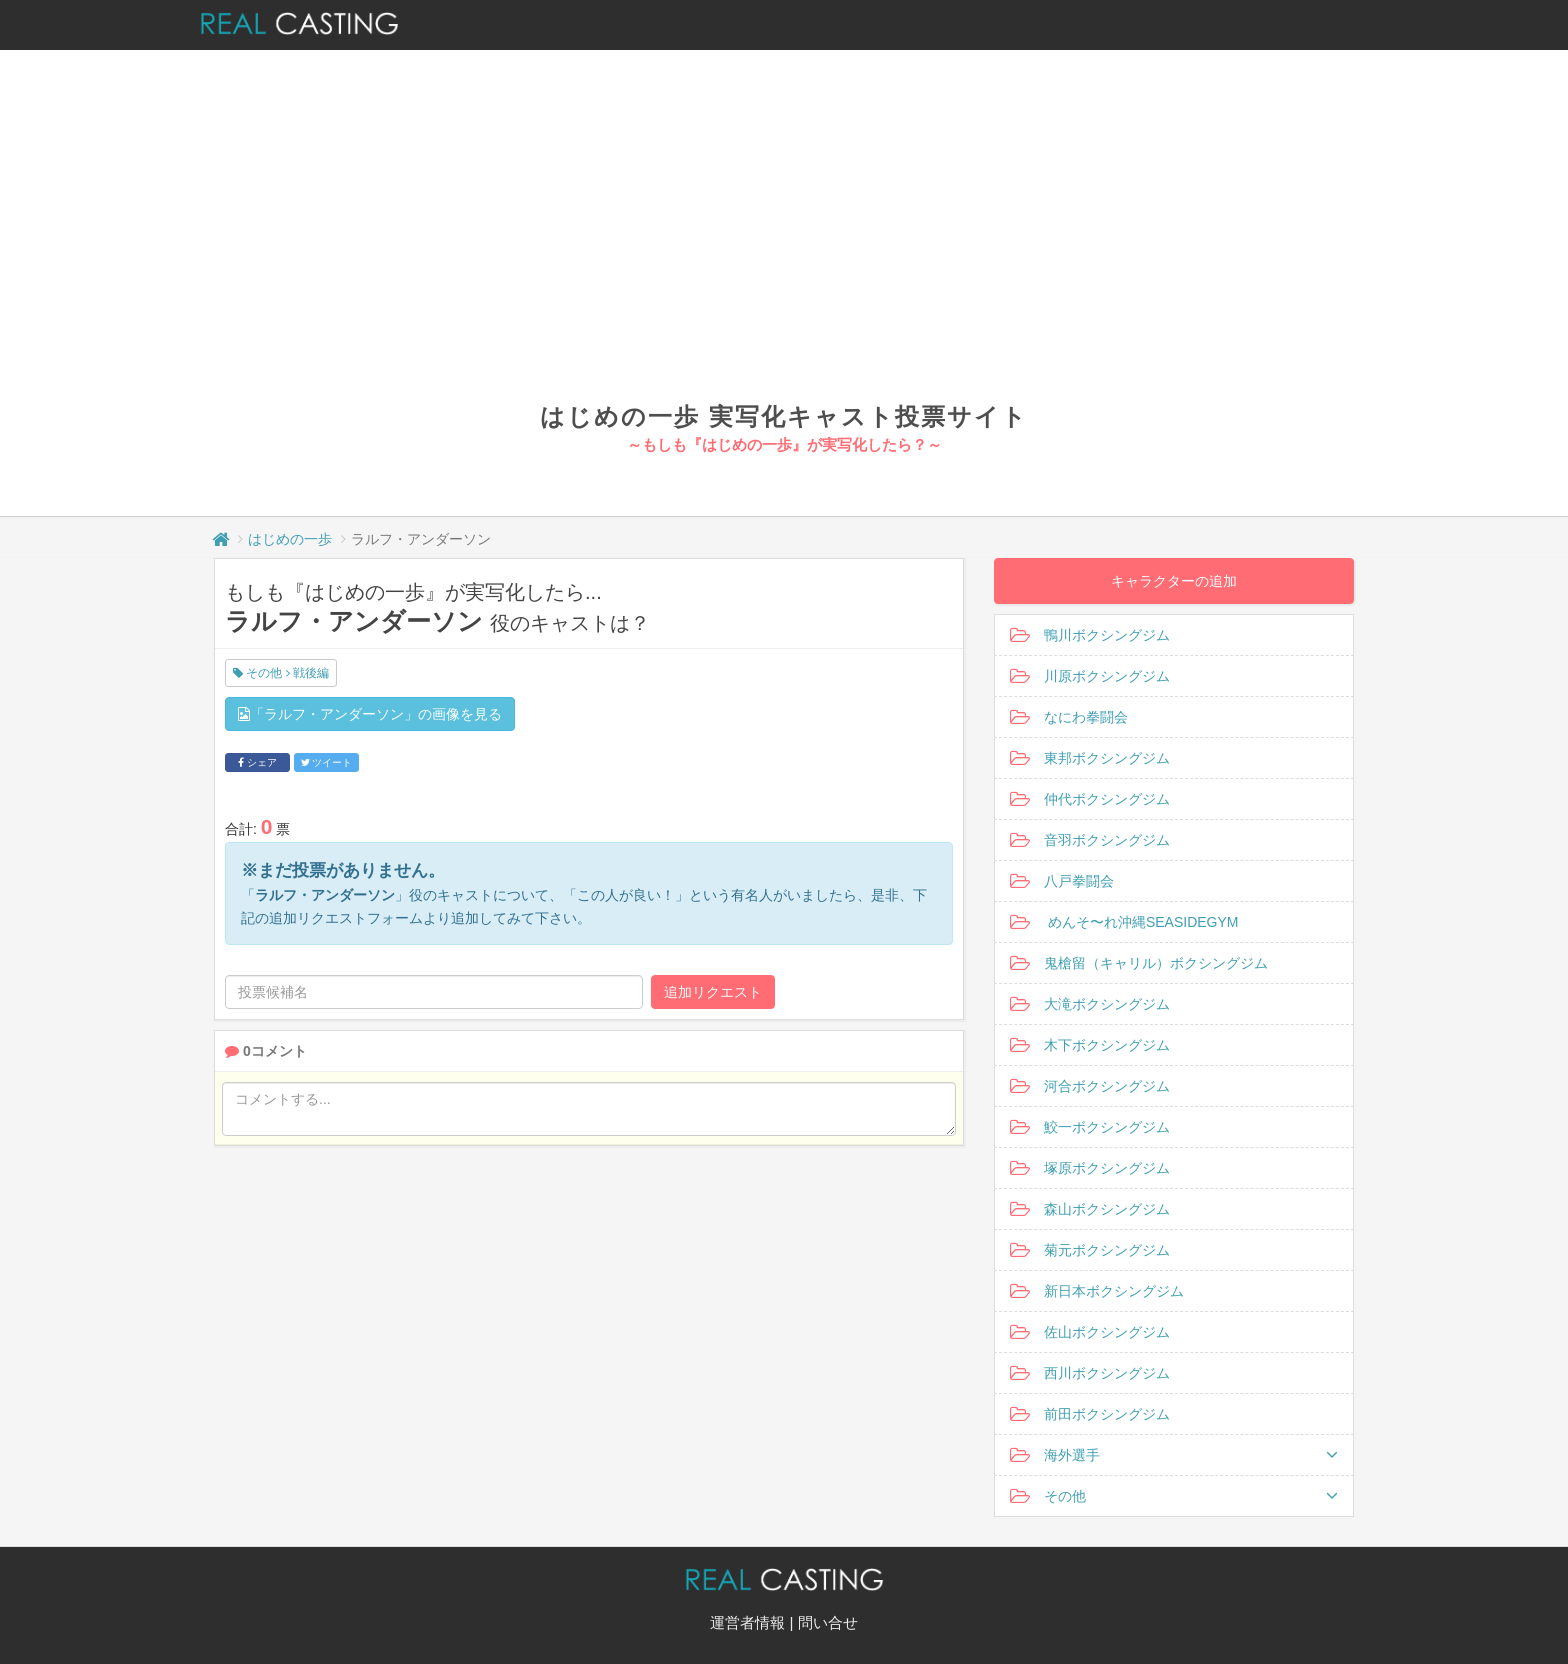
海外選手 (1174, 1455)
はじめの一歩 (290, 539)
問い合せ (828, 1622)
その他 (1174, 1496)
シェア (257, 762)
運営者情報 (747, 1622)
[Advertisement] (784, 250)
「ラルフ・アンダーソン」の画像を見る (370, 714)
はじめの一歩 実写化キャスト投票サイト (784, 416)
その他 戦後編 (281, 673)
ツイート (327, 762)
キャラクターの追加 (1174, 581)
